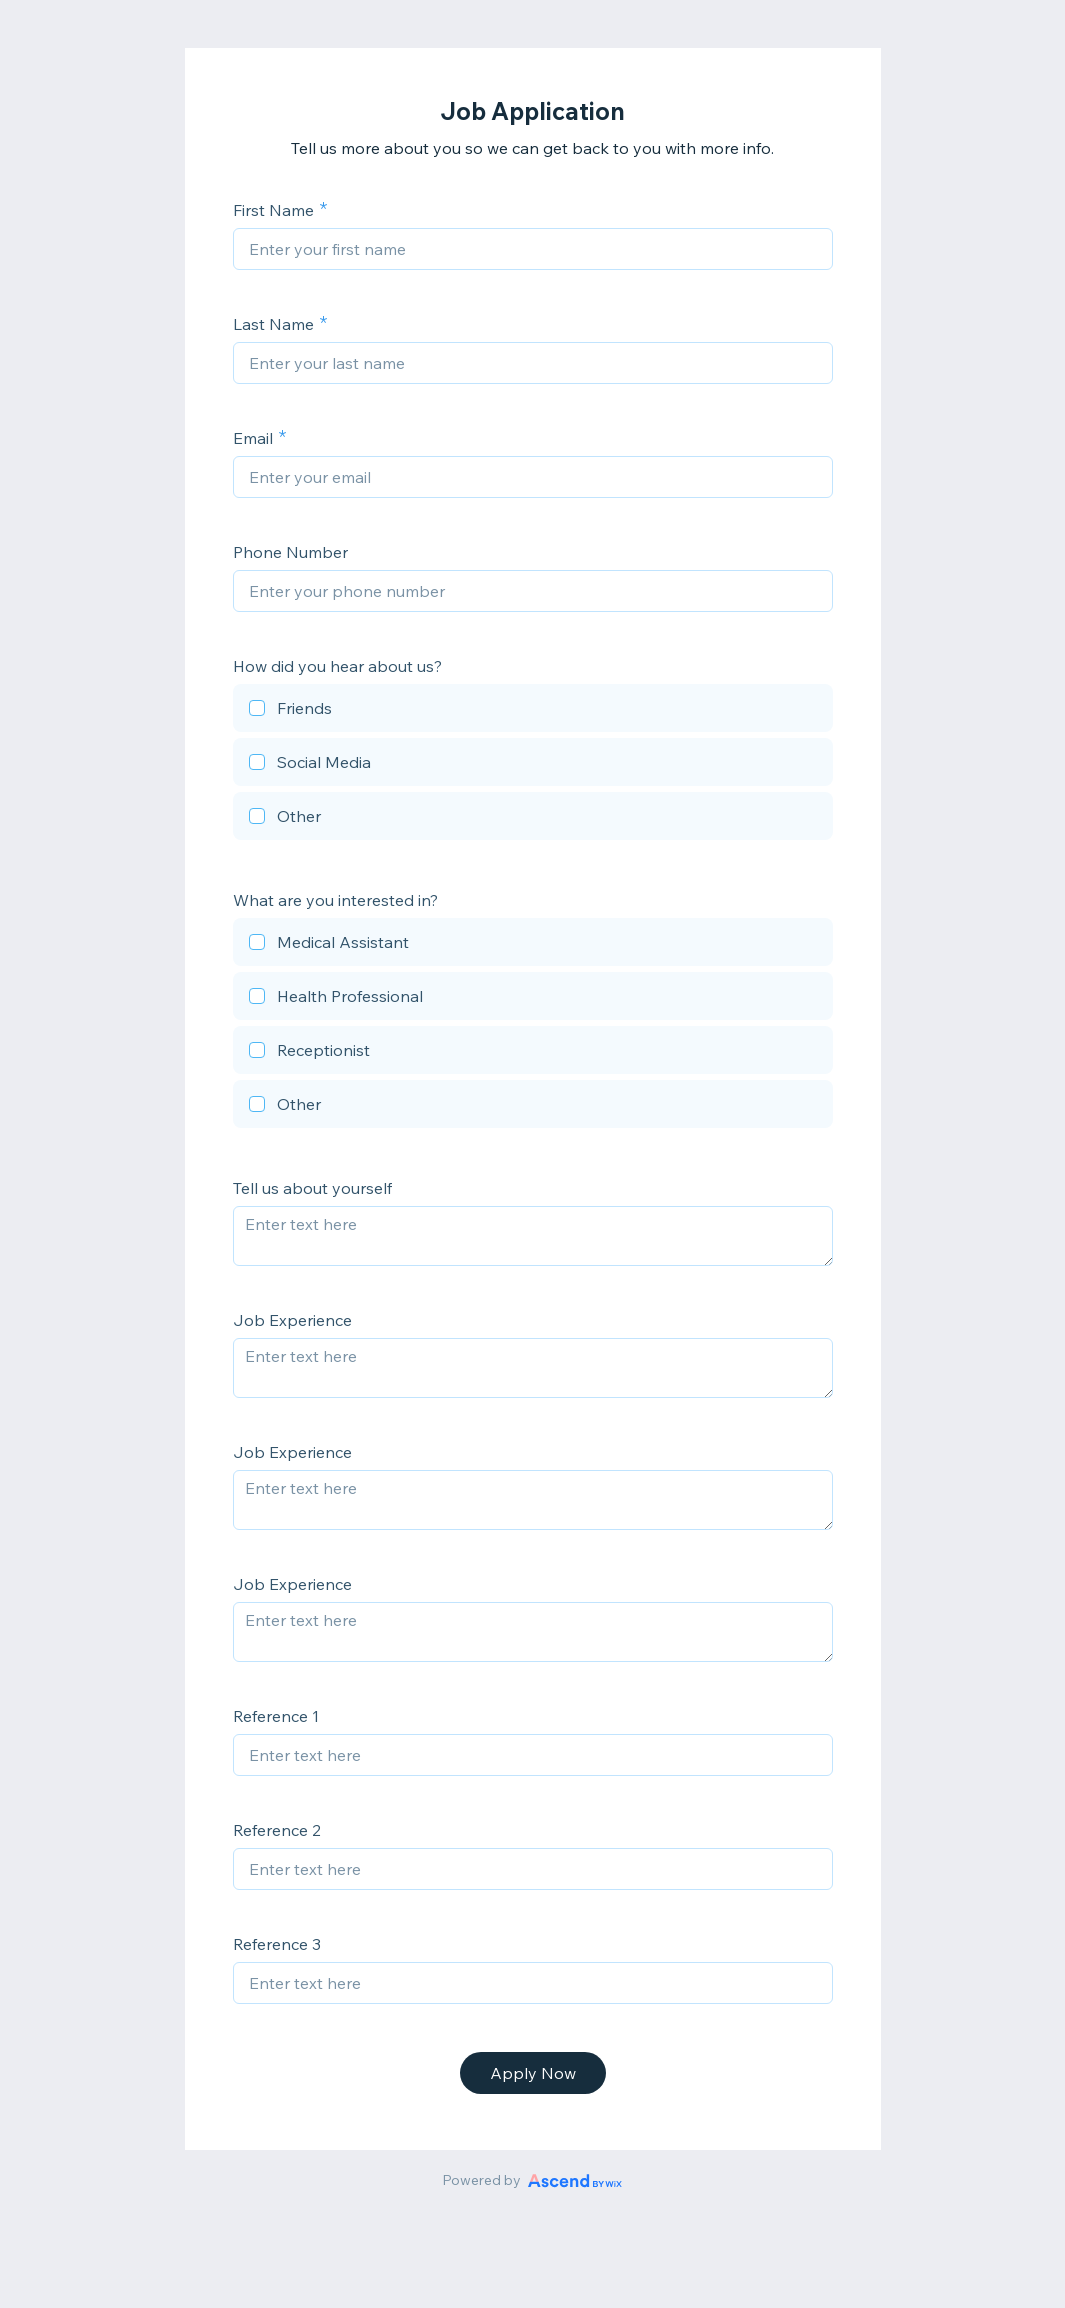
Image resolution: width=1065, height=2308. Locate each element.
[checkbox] (533, 711)
